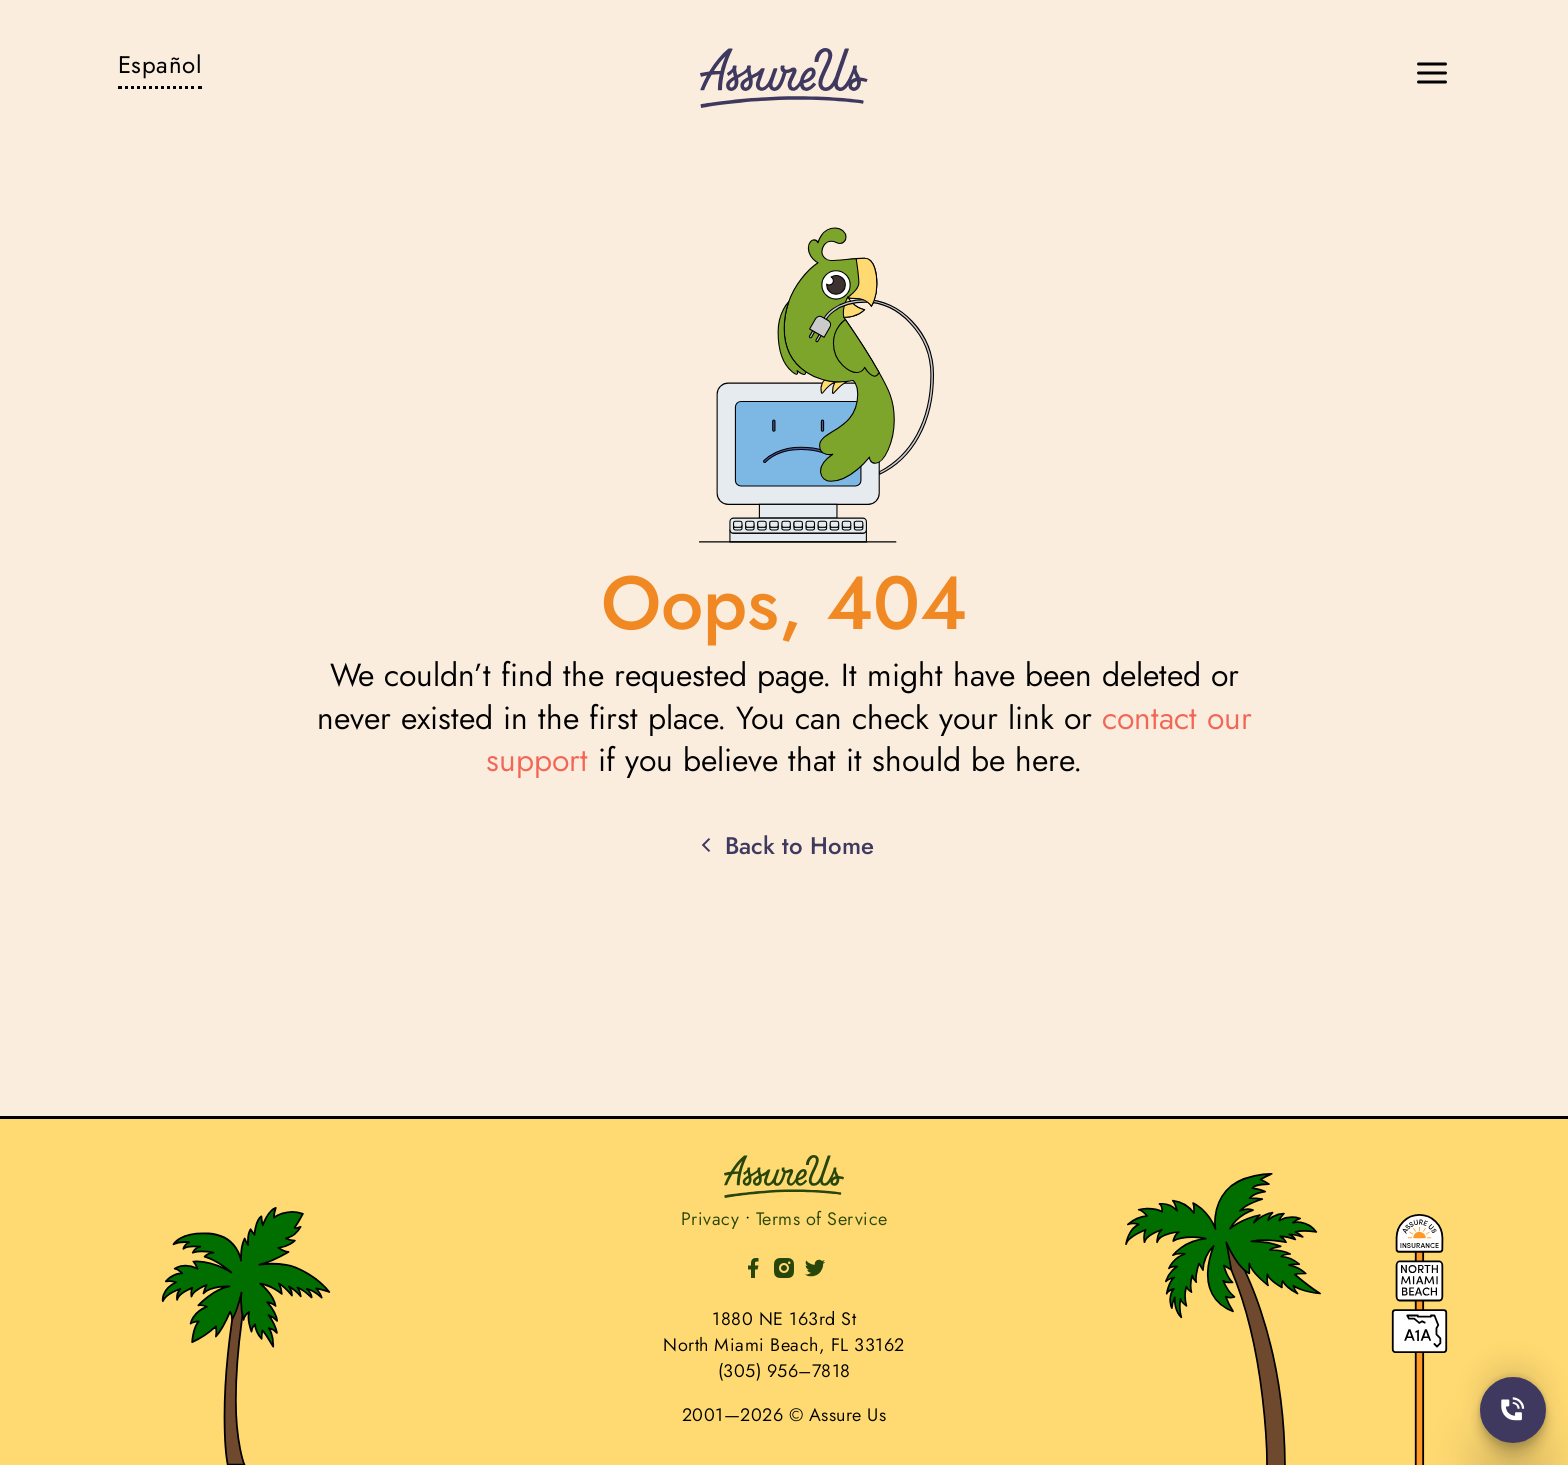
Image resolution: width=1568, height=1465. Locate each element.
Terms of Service (822, 1219)
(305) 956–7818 (784, 1371)
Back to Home (784, 846)
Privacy (710, 1219)
